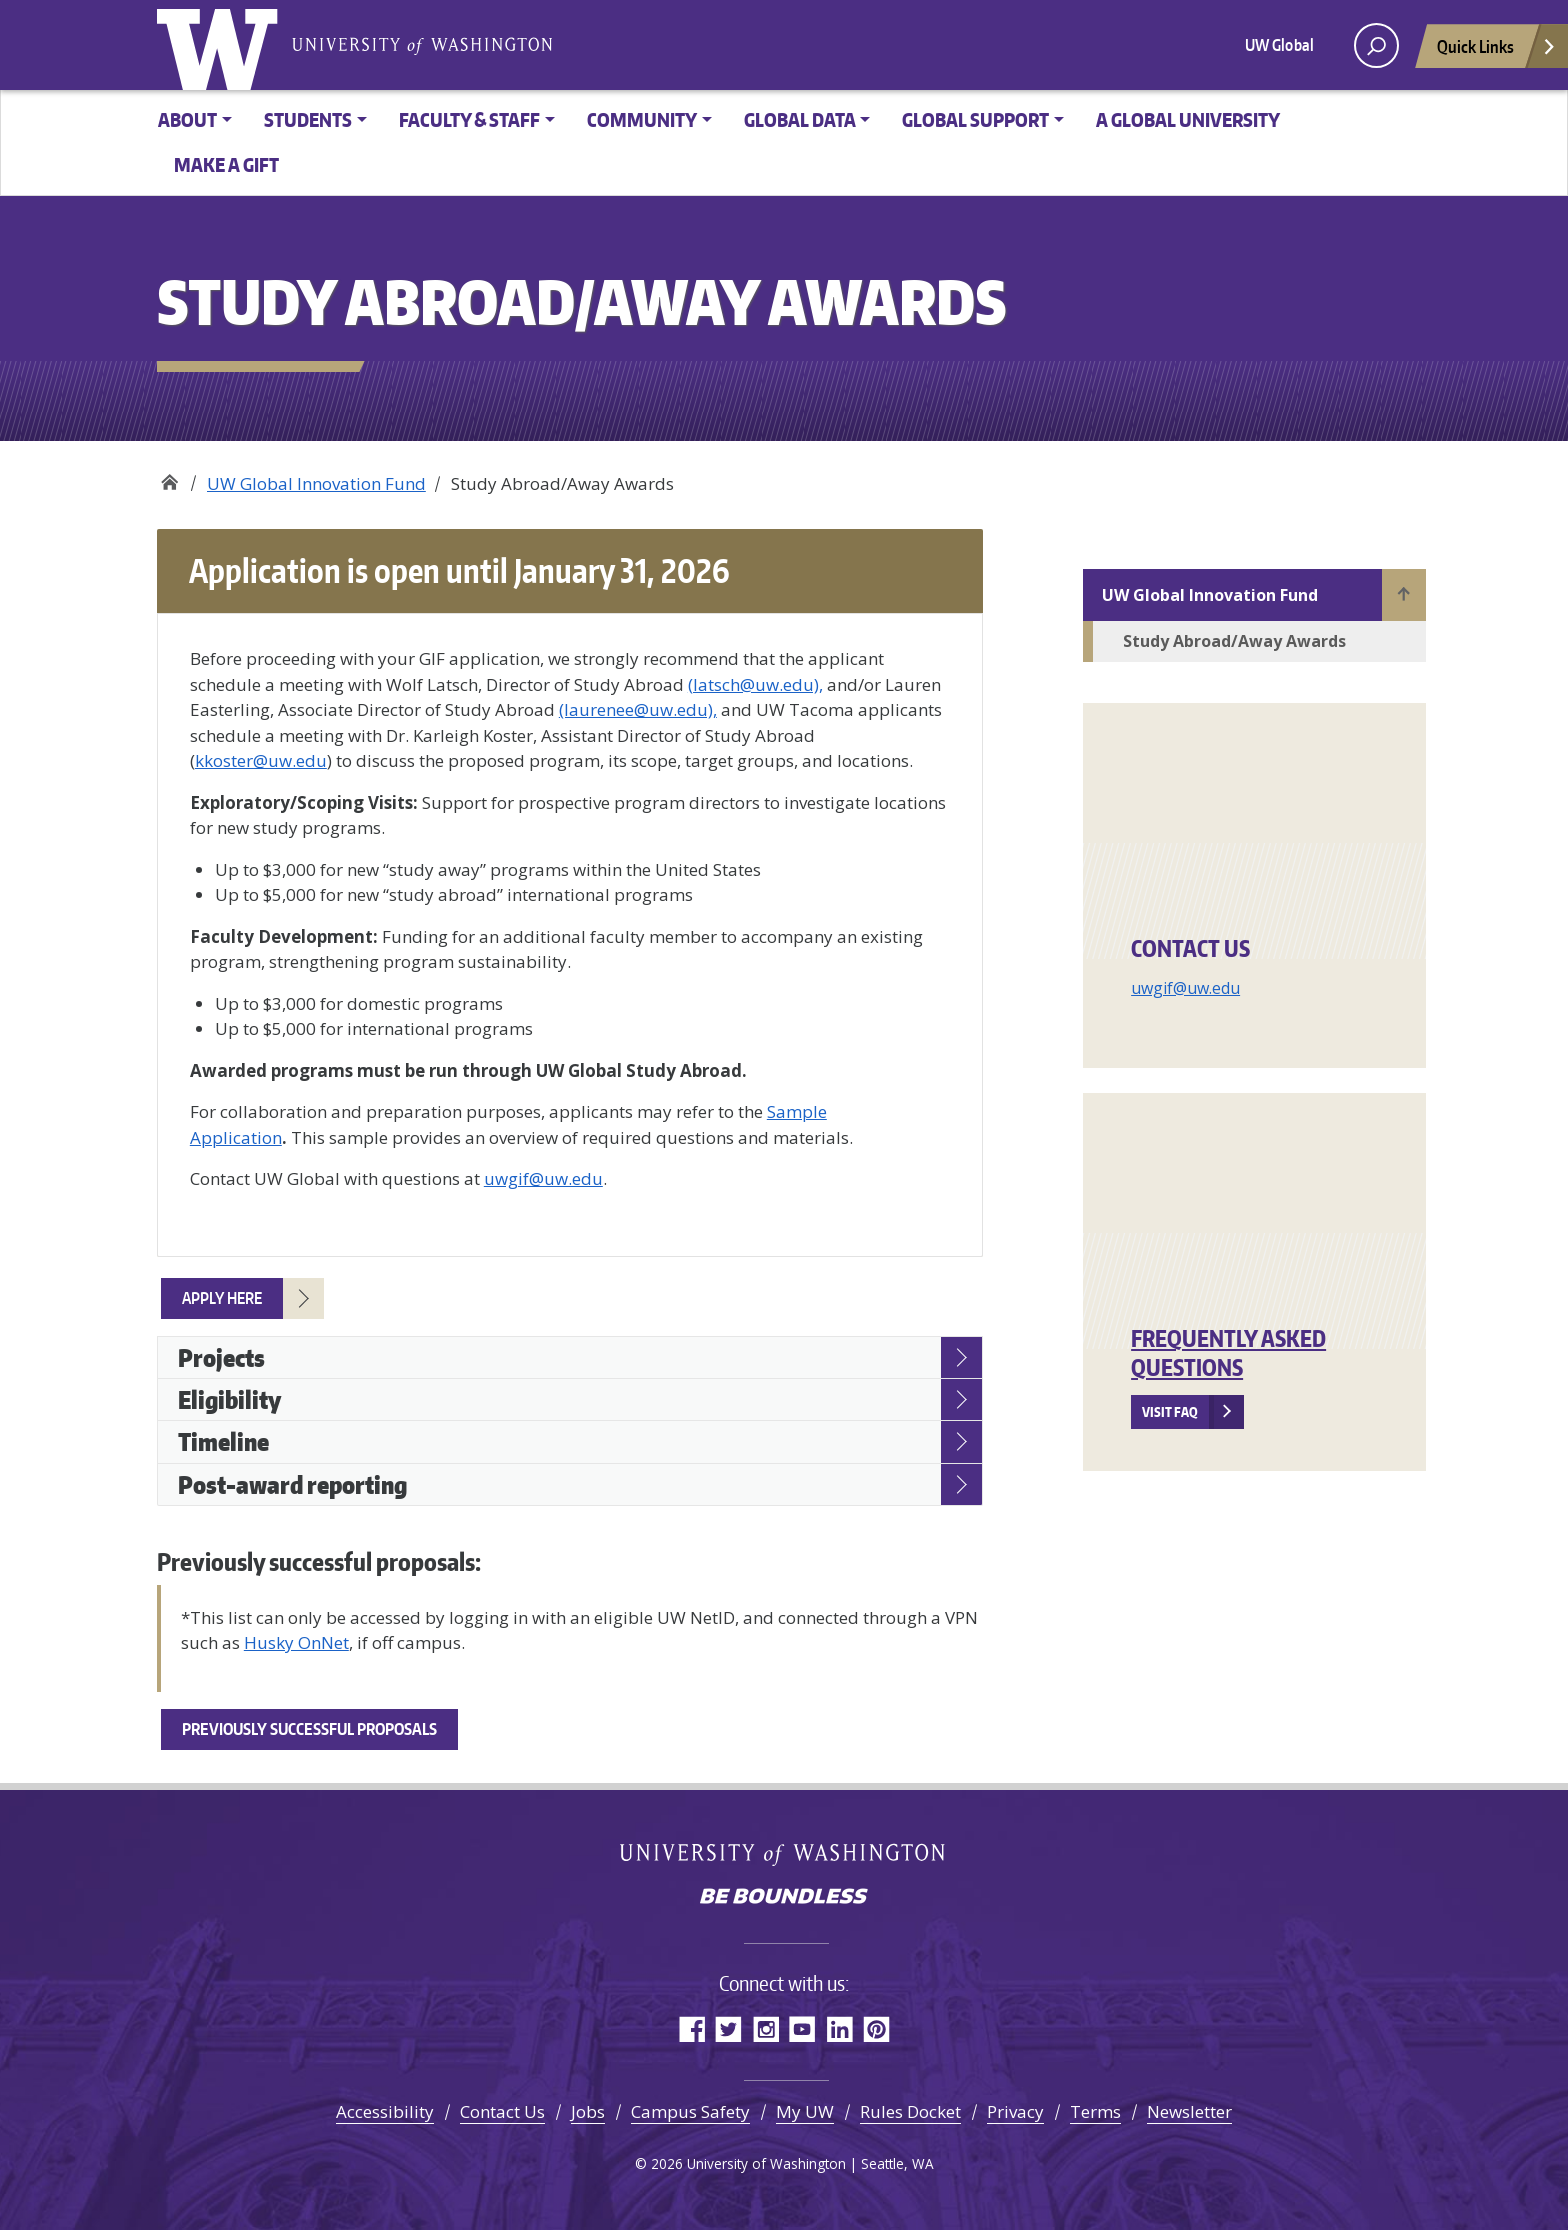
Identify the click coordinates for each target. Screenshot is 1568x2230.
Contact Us (502, 2111)
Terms (1095, 2111)
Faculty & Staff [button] (469, 119)
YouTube (802, 2028)
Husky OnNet (296, 1642)
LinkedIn (839, 2028)
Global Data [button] (800, 119)
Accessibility (385, 2111)
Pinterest (876, 2028)
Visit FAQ (1170, 1412)
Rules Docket (910, 2111)
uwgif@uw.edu (1185, 988)
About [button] (187, 119)
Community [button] (642, 119)
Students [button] (308, 119)
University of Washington (222, 45)
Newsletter (1189, 2111)
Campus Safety (690, 2111)
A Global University (1188, 119)
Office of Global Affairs (169, 476)
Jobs (588, 2111)
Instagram (765, 2028)
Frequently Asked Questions (1228, 1352)
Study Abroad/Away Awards (1234, 641)
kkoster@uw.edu (261, 760)
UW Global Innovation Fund (316, 483)
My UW (805, 2111)
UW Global (1279, 45)
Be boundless (784, 1898)
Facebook (691, 2028)
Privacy (1015, 2111)
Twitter (728, 2028)
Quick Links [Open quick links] (1497, 51)
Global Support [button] (975, 119)
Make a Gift (226, 164)
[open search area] (1376, 45)
